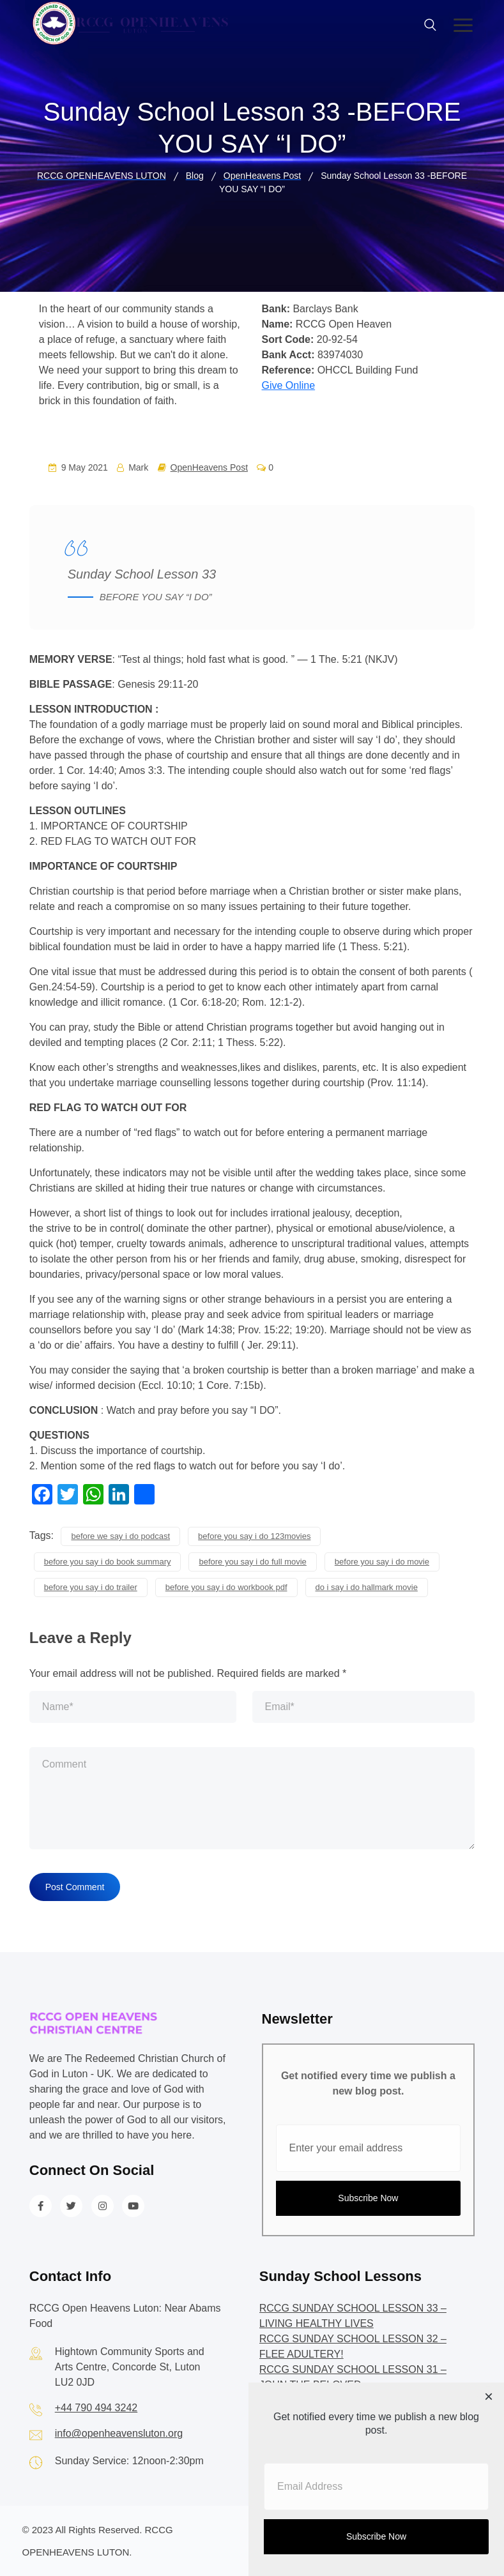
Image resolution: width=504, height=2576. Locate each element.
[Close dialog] (488, 2397)
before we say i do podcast (120, 1536)
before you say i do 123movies (254, 1536)
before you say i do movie (382, 1561)
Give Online (289, 385)
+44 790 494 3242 (96, 2407)
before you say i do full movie (252, 1561)
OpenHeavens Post (209, 467)
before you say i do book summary (107, 1561)
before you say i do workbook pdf (226, 1587)
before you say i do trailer (90, 1587)
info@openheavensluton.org (119, 2433)
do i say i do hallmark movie (367, 1587)
